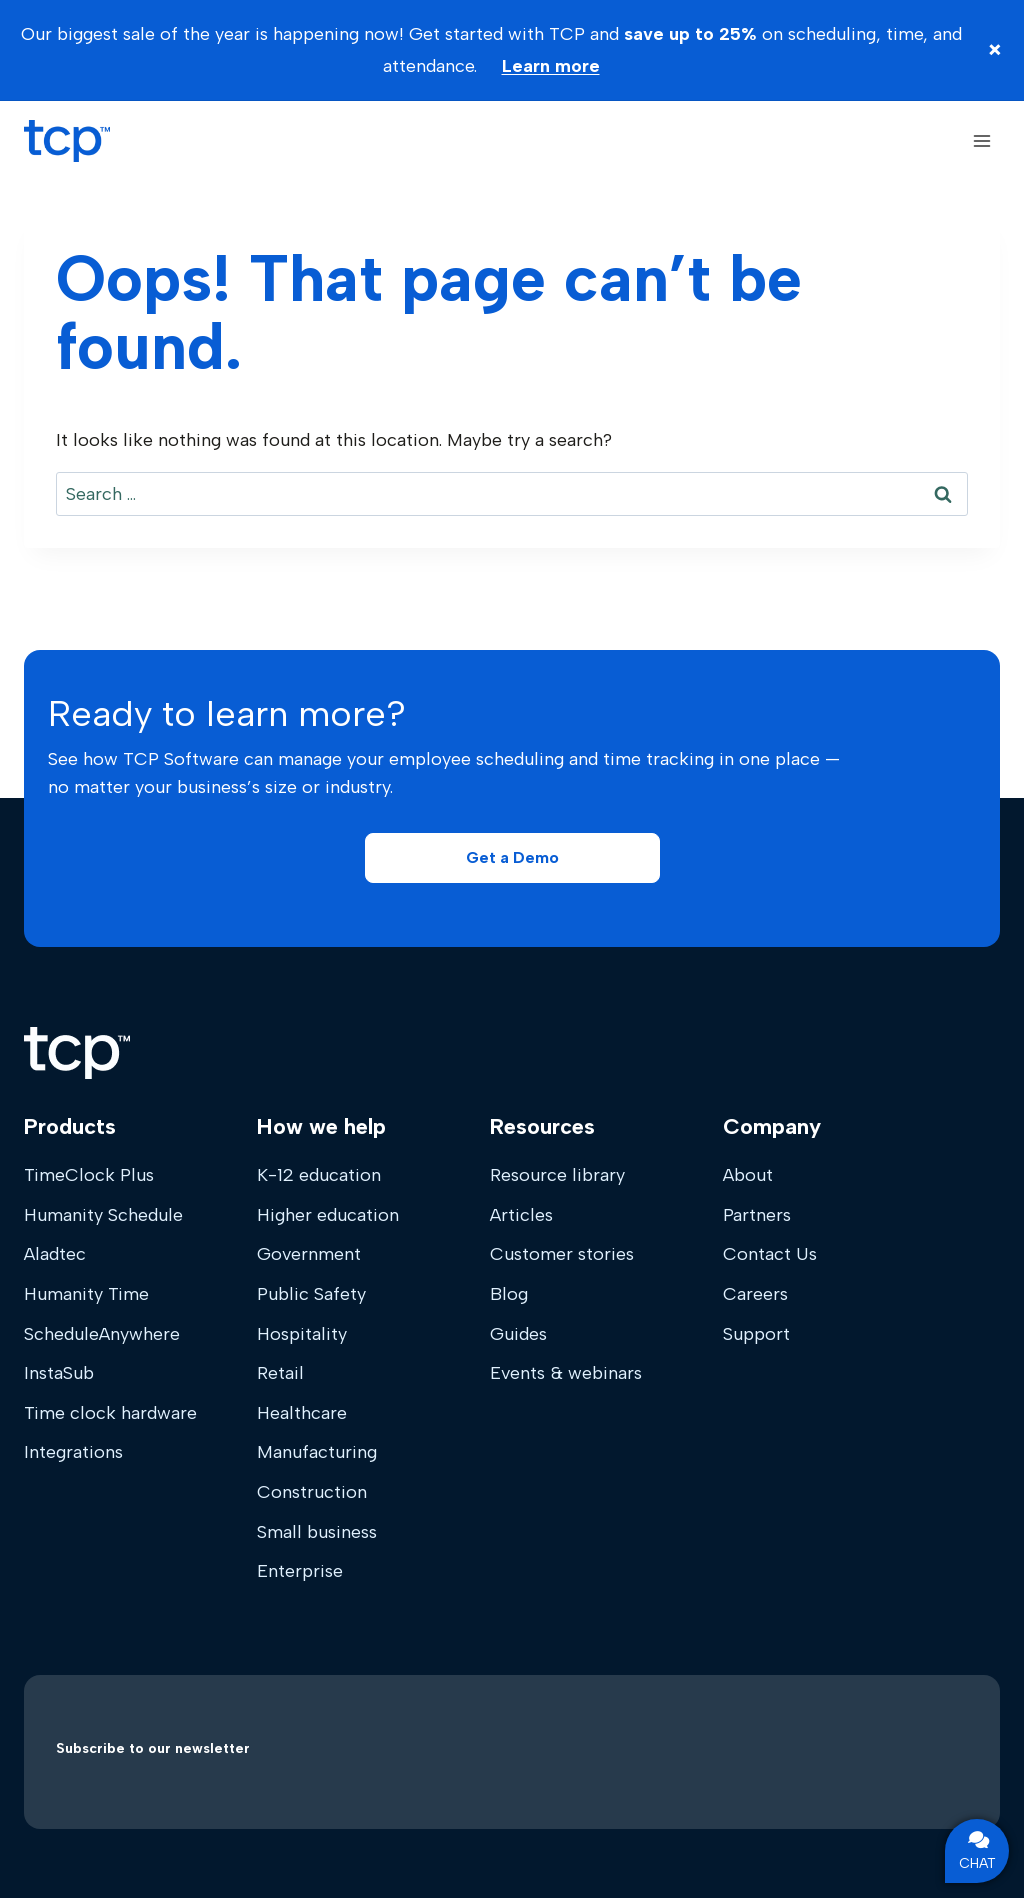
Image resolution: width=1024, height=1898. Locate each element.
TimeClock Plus (89, 1175)
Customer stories (562, 1254)
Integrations (73, 1452)
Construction (312, 1492)
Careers (755, 1294)
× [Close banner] (995, 49)
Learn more (551, 66)
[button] (512, 858)
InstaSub (59, 1373)
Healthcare (302, 1413)
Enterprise (300, 1571)
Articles (521, 1215)
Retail (280, 1373)
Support (756, 1334)
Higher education (328, 1215)
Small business (317, 1532)
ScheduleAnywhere (102, 1334)
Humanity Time (86, 1294)
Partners (757, 1215)
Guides (518, 1334)
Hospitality (302, 1334)
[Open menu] (981, 140)
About (748, 1175)
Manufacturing (317, 1452)
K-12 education (319, 1175)
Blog (509, 1294)
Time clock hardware (110, 1413)
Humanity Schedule (103, 1215)
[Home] (77, 1053)
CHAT (977, 1851)
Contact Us (770, 1254)
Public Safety (311, 1294)
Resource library (557, 1175)
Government (309, 1254)
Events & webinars (566, 1373)
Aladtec (55, 1254)
